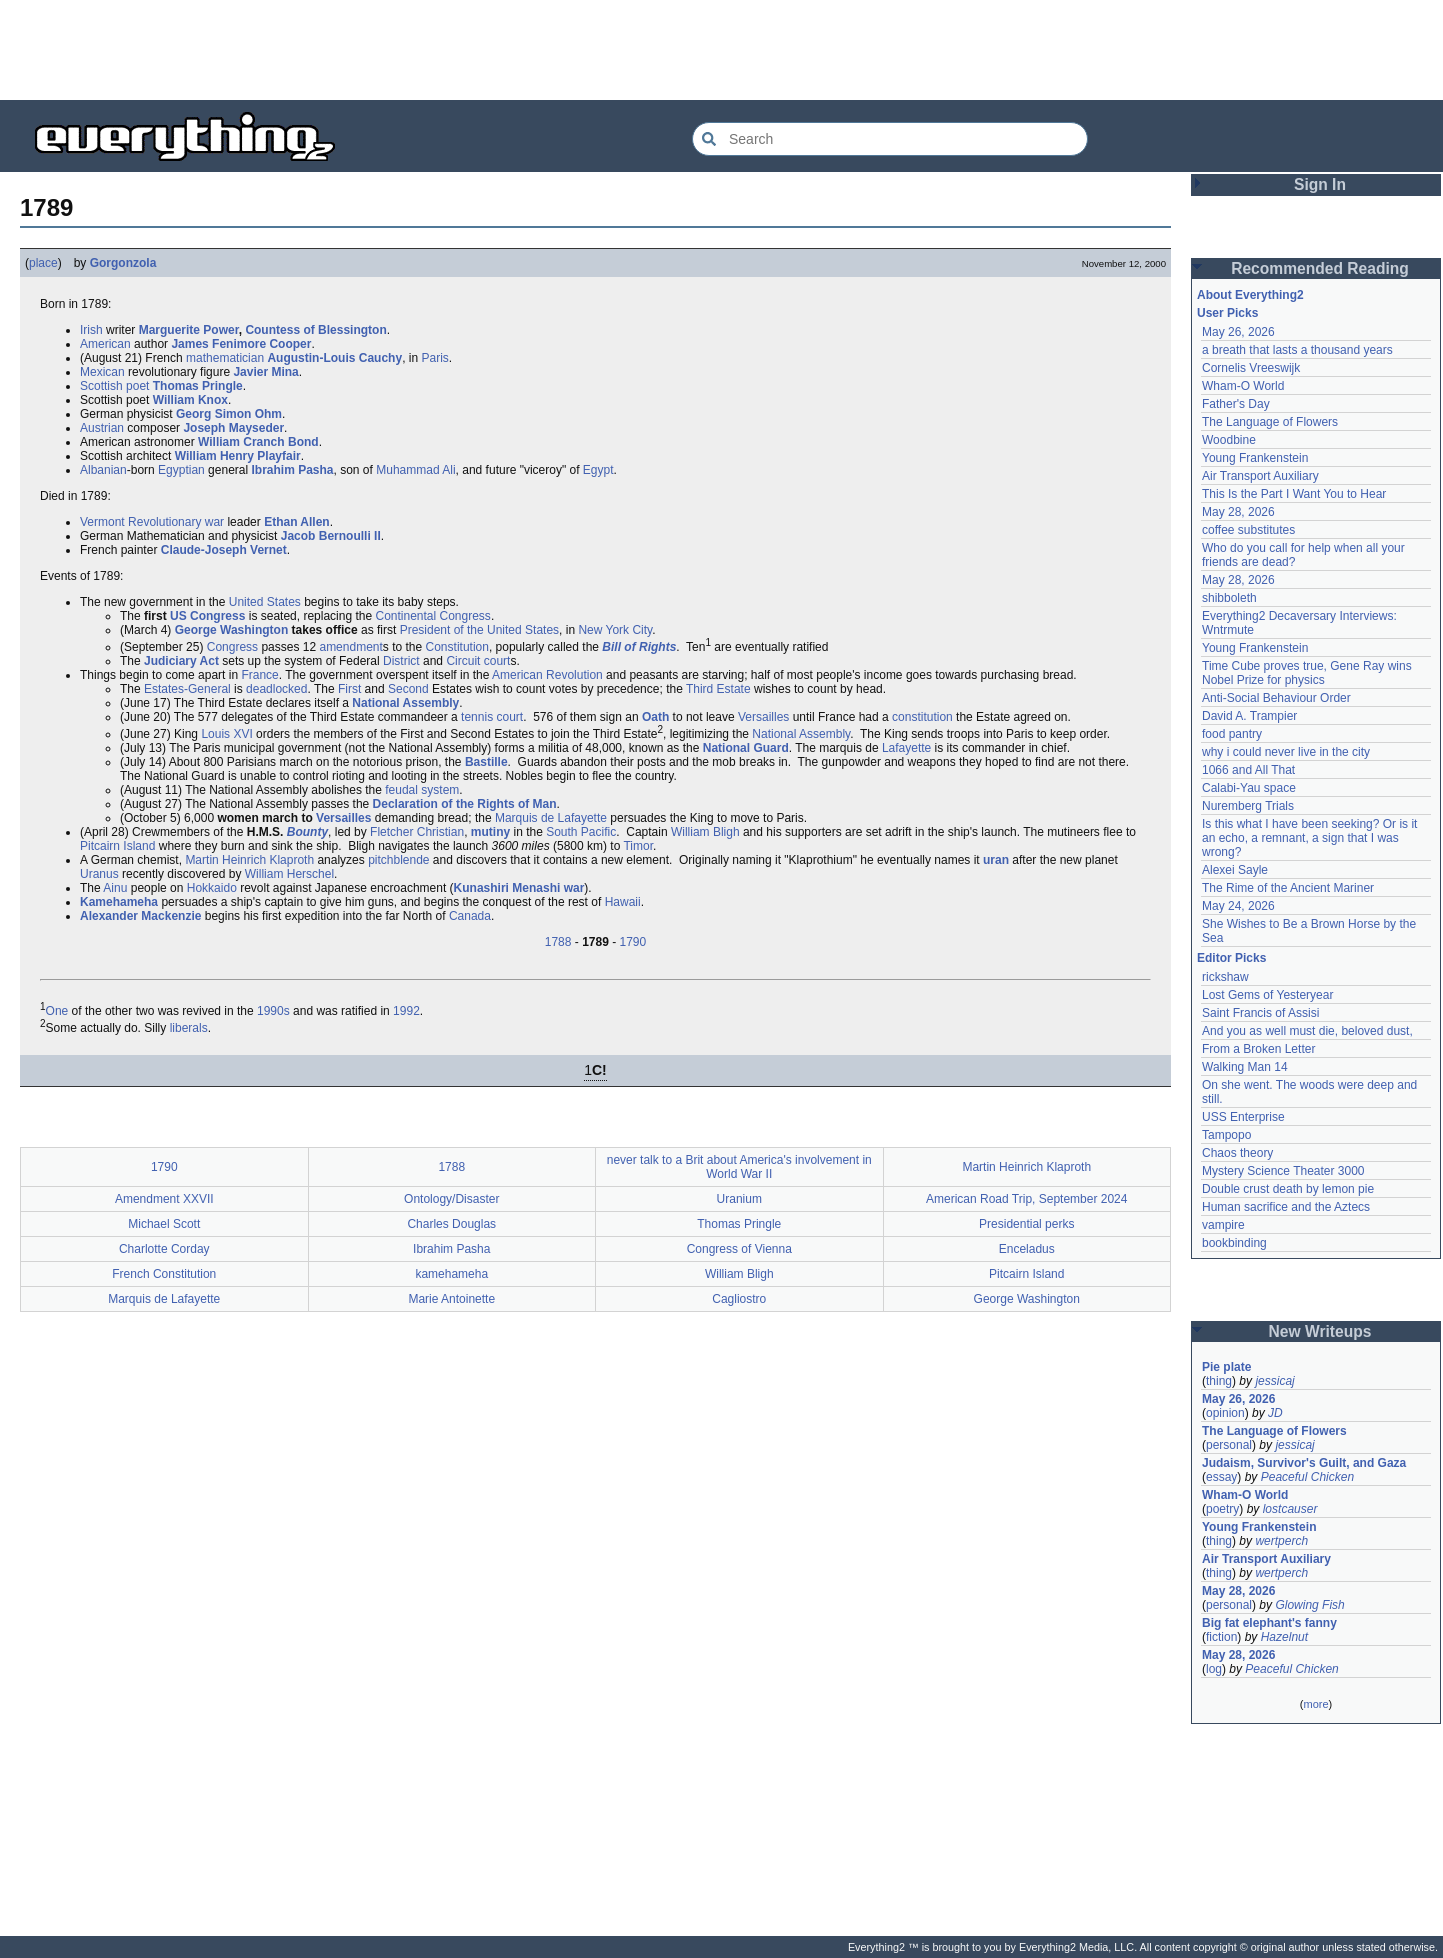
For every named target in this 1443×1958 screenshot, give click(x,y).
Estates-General (187, 689)
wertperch (1281, 1541)
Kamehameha (119, 902)
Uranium (739, 1199)
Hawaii (623, 902)
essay (1221, 1477)
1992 (406, 1011)
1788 (558, 942)
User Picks (1227, 313)
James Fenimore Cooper (241, 344)
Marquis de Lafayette (551, 818)
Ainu (115, 888)
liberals (189, 1028)
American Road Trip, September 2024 (1026, 1199)
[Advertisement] (722, 50)
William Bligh (705, 832)
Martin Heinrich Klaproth (249, 860)
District (401, 661)
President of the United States (479, 630)
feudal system (422, 790)
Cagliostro (739, 1299)
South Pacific (581, 832)
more (1315, 1704)
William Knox (190, 400)
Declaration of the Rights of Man (465, 804)
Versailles (763, 717)
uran (996, 860)
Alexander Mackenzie (140, 916)
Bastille (486, 762)
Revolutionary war (176, 522)
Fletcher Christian (417, 832)
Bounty (307, 832)
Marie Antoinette (451, 1299)
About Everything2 (1250, 295)
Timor (638, 846)
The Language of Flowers (1270, 422)
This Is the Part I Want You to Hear (1294, 494)
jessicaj (1274, 1381)
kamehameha (451, 1274)
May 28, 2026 (1238, 512)
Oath (655, 717)
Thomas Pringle (198, 386)
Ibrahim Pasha (292, 470)
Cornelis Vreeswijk (1251, 368)
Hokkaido (212, 888)
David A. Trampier (1249, 716)
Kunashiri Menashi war (519, 888)
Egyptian (181, 470)
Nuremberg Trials (1248, 806)
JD (1275, 1413)
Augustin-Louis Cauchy (334, 358)
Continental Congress (432, 616)
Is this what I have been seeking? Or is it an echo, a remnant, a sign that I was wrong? (1311, 838)
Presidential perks (1026, 1224)
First (349, 689)
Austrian (102, 428)
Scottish (101, 386)
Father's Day (1236, 404)
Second (408, 689)
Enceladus (1027, 1249)
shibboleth (1229, 598)
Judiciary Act (181, 661)
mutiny (490, 832)
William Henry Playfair (238, 456)
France (259, 675)
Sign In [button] (1320, 184)
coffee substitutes (1248, 530)
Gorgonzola (123, 263)
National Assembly (405, 703)
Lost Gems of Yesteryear (1267, 995)
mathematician (225, 358)
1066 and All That (1248, 770)
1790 (633, 942)
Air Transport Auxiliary (1260, 476)
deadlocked (276, 689)
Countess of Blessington (315, 330)
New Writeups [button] (1320, 1331)
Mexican (102, 372)
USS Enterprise (1243, 1117)
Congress (232, 647)
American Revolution (547, 675)
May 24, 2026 (1238, 906)
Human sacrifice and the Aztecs (1286, 1207)
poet (137, 386)
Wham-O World (1243, 386)
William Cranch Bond (258, 442)
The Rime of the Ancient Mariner (1288, 888)
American (105, 344)
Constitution (457, 647)
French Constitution (164, 1274)
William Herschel (289, 874)
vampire (1223, 1225)
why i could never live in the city (1286, 752)
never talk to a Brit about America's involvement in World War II (739, 1167)
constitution (922, 717)
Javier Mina (265, 372)
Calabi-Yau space (1249, 788)
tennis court (492, 717)
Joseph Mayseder (233, 428)
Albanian (103, 470)
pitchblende (398, 860)
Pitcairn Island (117, 846)
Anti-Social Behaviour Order (1276, 698)
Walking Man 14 (1245, 1067)
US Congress (207, 616)
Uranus (99, 874)
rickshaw (1225, 977)
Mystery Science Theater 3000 (1283, 1171)
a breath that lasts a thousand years (1297, 350)
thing (1219, 1381)
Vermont (102, 522)
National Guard (746, 748)
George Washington (232, 630)
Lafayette (906, 748)
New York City (615, 630)
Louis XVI (226, 734)
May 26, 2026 (1238, 332)
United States (265, 602)
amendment (350, 647)
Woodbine (1229, 440)
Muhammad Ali (415, 470)
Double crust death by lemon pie (1288, 1189)
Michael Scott (164, 1224)
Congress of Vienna (739, 1249)
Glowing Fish (1309, 1605)
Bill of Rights (639, 647)
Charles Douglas (451, 1224)
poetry (1222, 1509)
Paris (434, 358)
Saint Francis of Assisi (1260, 1013)
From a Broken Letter (1258, 1049)
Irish (91, 330)
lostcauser (1290, 1509)
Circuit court (478, 661)
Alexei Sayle (1235, 870)
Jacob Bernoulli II (331, 536)
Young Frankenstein (1255, 458)
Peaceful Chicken (1307, 1477)
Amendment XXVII (164, 1199)
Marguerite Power (189, 330)
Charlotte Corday (164, 1249)
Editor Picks (1231, 958)
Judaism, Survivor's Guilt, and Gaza (1304, 1463)
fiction (1221, 1637)
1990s (273, 1011)
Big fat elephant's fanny (1269, 1623)
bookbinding (1234, 1243)
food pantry (1232, 734)
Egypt (598, 470)
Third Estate (718, 689)
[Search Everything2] (890, 139)
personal (1229, 1445)
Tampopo (1226, 1135)
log (1214, 1669)
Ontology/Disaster (451, 1199)
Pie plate (1226, 1367)
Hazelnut (1284, 1637)
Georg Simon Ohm (229, 414)
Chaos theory (1237, 1153)
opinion (1225, 1413)
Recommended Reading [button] (1320, 268)
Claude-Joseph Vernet (224, 550)
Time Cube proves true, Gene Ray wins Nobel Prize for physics (1308, 673)
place (43, 263)
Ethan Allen (297, 522)
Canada (470, 916)
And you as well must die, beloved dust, (1307, 1031)
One (57, 1011)
